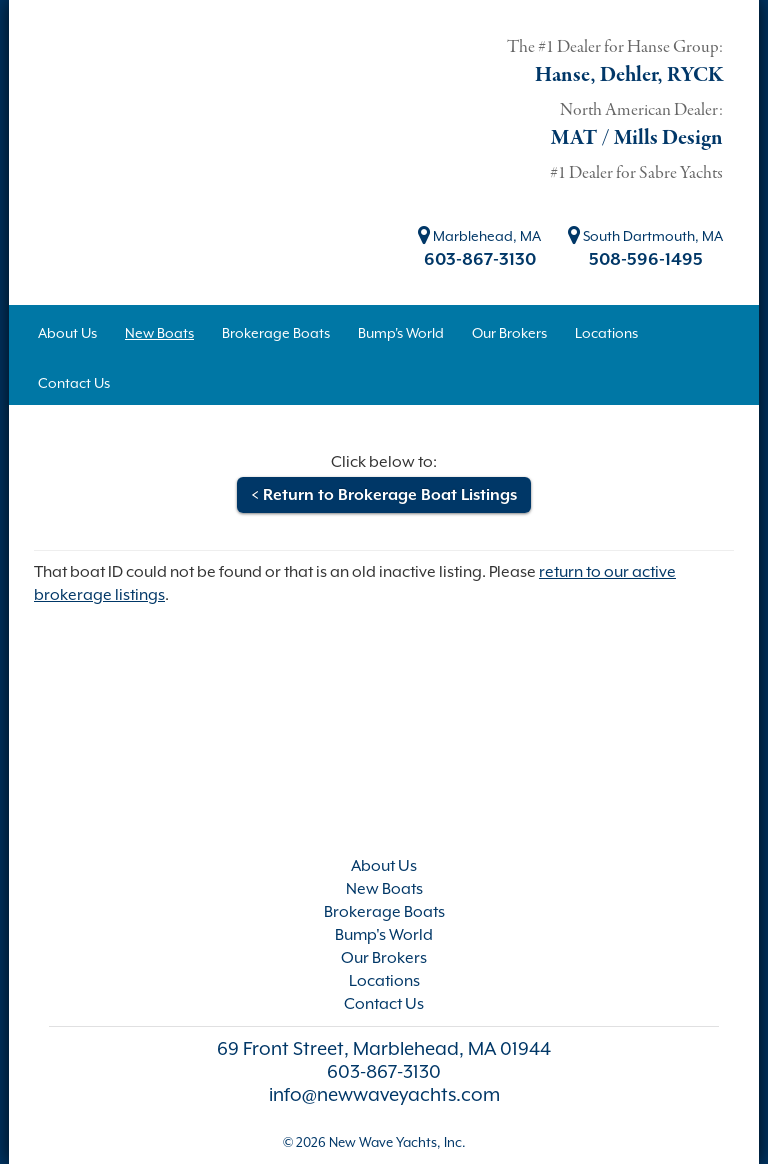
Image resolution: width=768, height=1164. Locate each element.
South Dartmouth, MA (645, 236)
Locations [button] (606, 333)
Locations (384, 981)
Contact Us (384, 1004)
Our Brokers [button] (509, 333)
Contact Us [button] (74, 383)
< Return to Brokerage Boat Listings (384, 495)
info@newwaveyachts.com (384, 1094)
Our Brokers (384, 958)
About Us (384, 866)
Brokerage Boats (384, 912)
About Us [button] (67, 333)
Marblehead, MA (479, 236)
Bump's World (384, 935)
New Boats (384, 889)
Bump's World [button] (401, 333)
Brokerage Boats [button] (276, 333)
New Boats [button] (159, 333)
